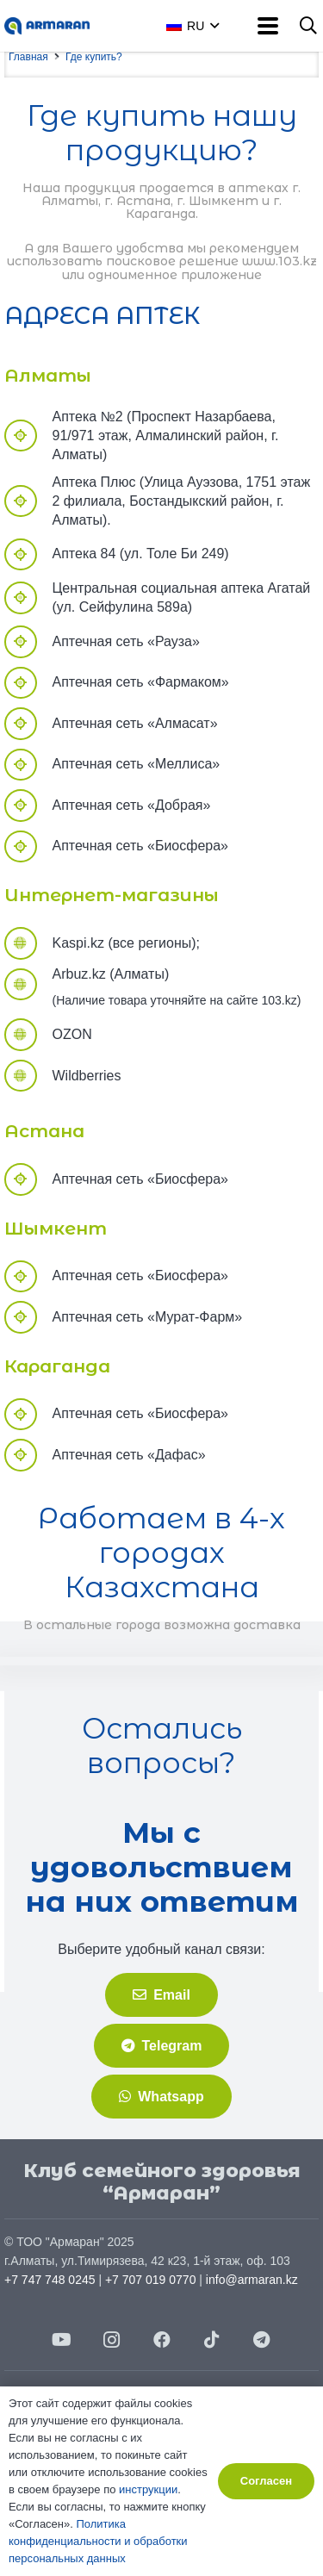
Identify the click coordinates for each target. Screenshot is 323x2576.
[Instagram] (112, 2339)
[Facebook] (161, 2339)
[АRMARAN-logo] (47, 25)
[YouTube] (62, 2339)
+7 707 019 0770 (150, 2280)
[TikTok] (211, 2339)
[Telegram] (261, 2339)
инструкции (148, 2489)
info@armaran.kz (252, 2280)
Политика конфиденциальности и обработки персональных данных (98, 2541)
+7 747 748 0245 (50, 2280)
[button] (211, 26)
